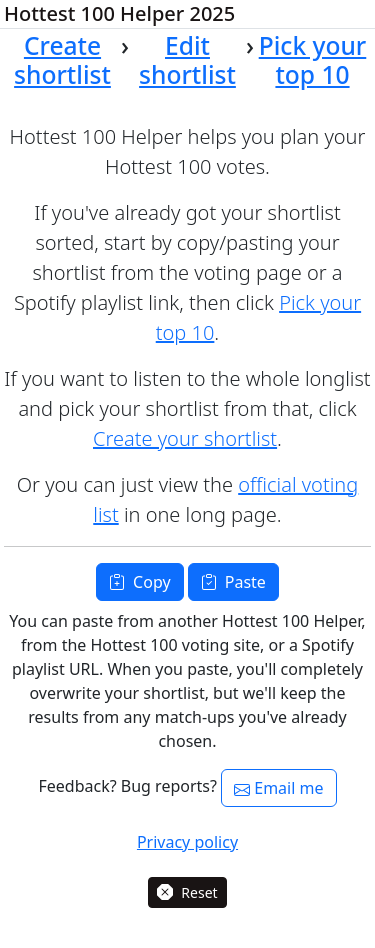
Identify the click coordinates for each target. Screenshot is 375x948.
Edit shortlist (187, 60)
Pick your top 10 (313, 60)
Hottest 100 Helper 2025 (119, 13)
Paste (233, 582)
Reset (187, 892)
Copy (139, 582)
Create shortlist (62, 60)
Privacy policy (187, 842)
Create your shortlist (185, 438)
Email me (278, 788)
